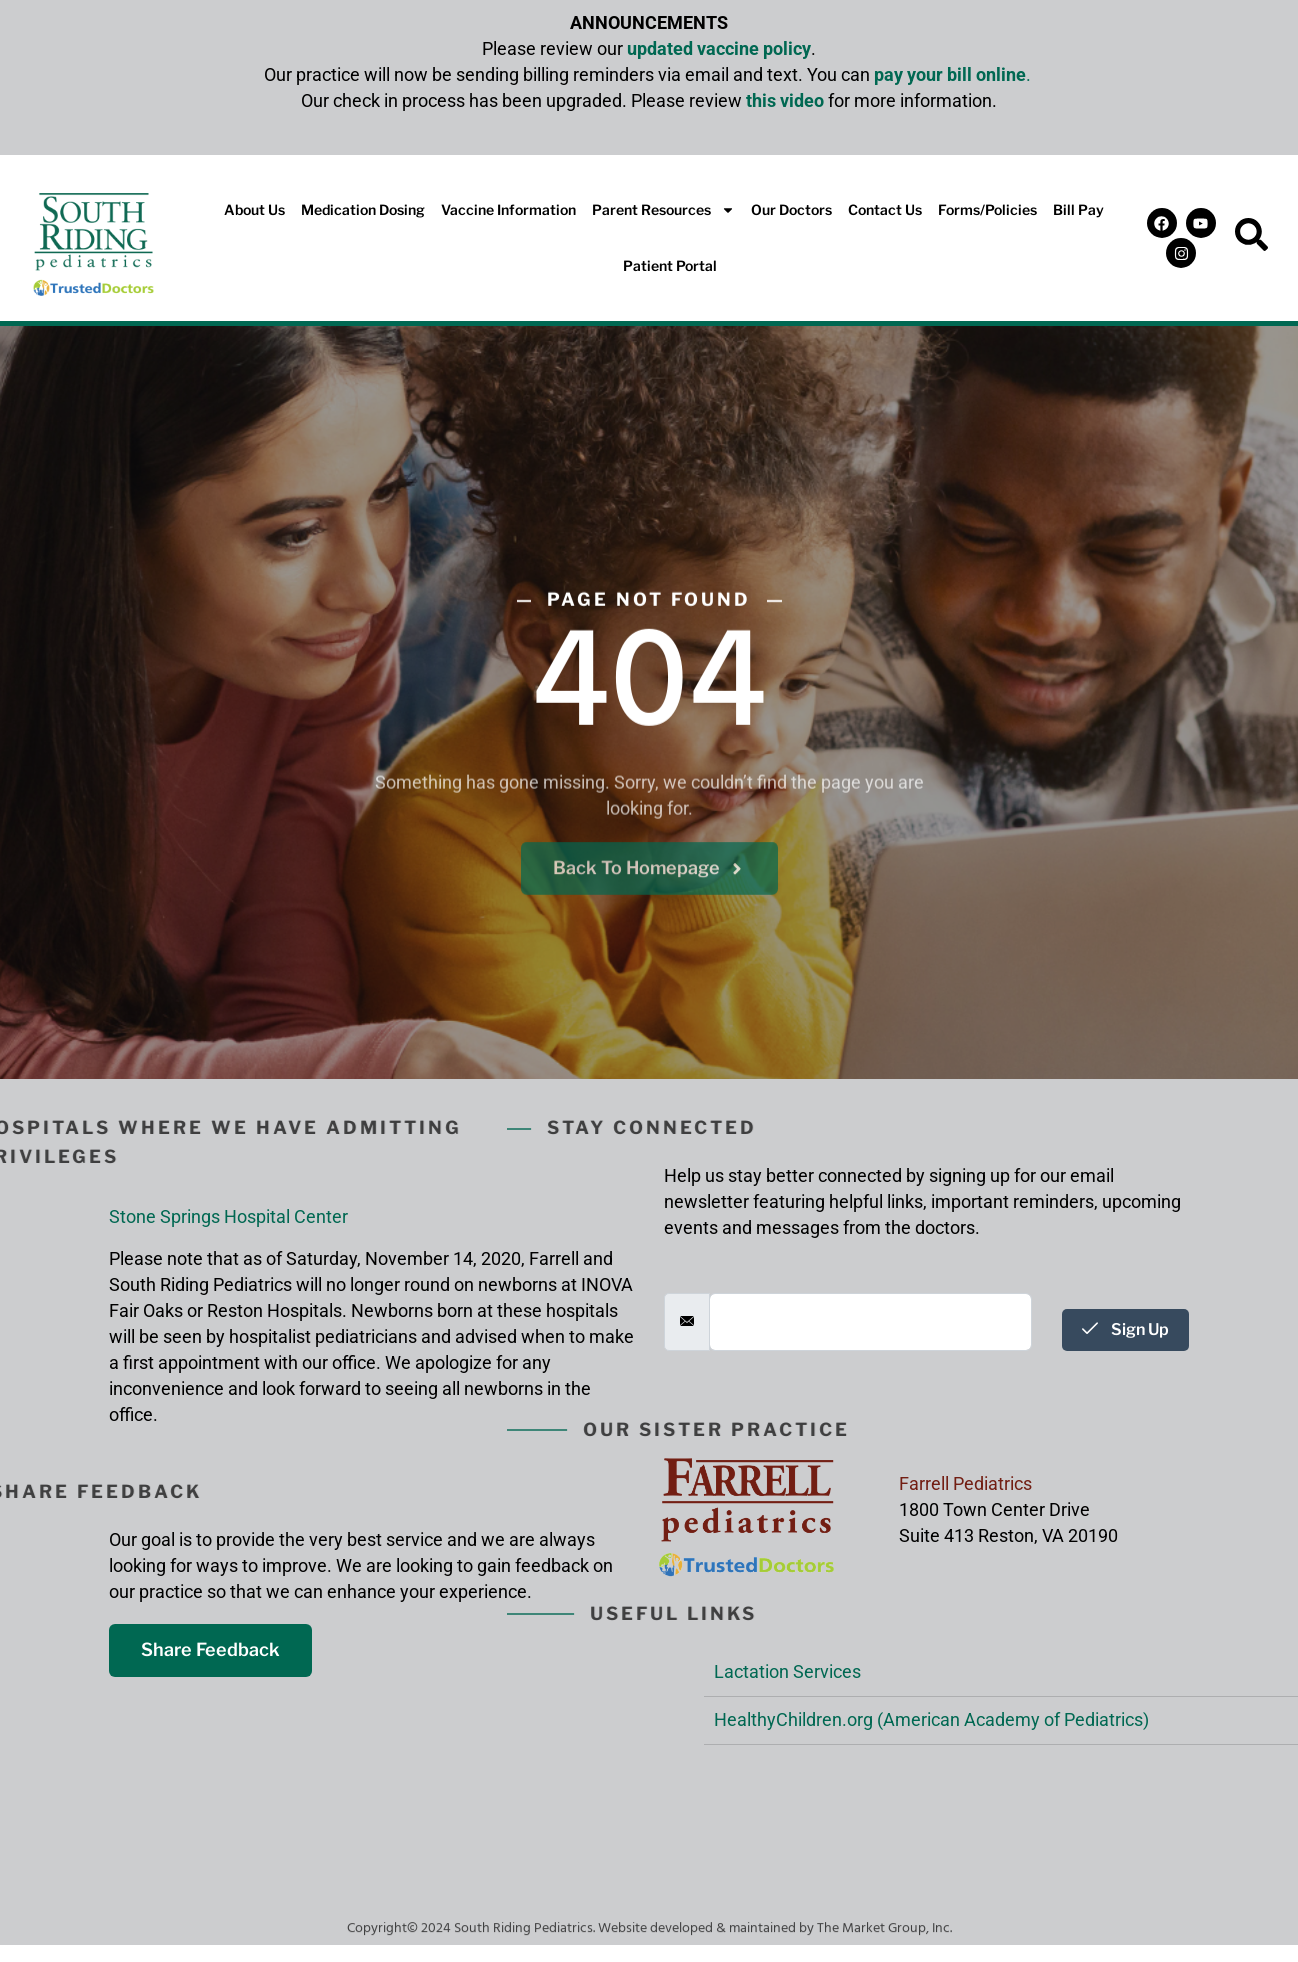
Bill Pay (1078, 209)
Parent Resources (663, 210)
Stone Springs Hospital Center (228, 1216)
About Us (254, 209)
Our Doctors (791, 209)
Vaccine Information (508, 209)
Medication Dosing (363, 209)
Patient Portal (670, 265)
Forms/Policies (987, 209)
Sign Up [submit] (1125, 1329)
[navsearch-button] (1251, 238)
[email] (870, 1322)
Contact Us (885, 209)
